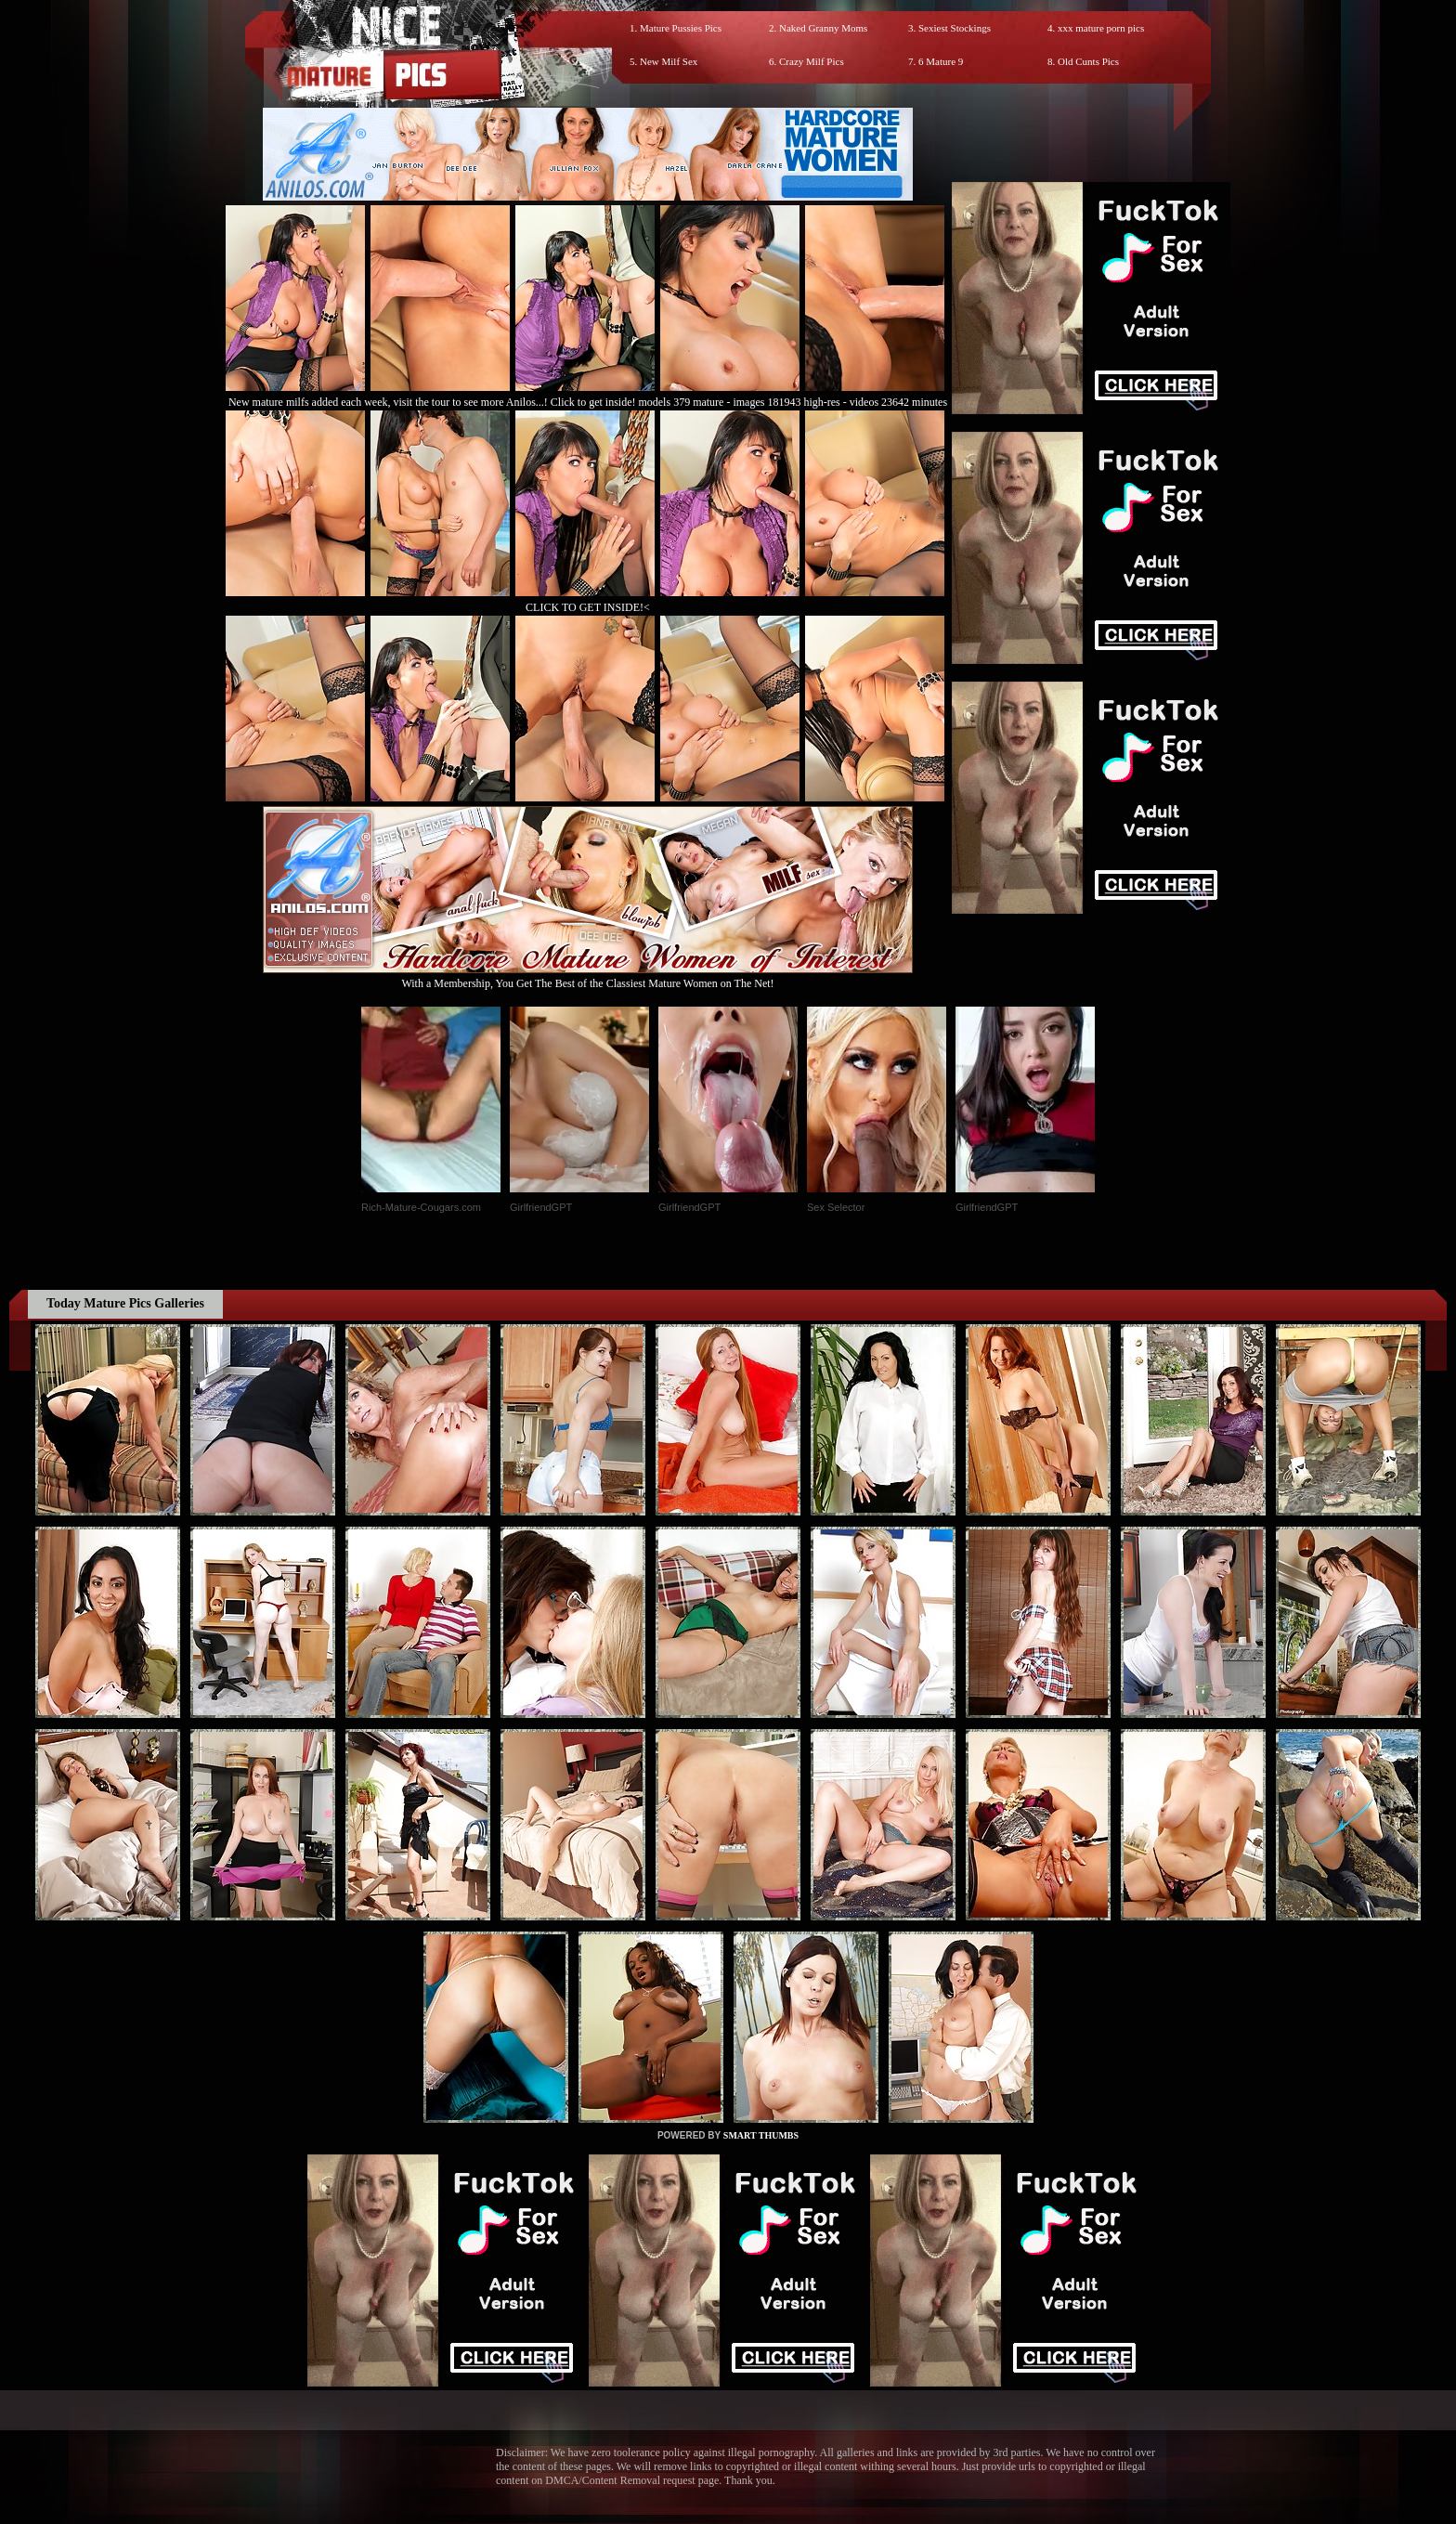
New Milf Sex (668, 61)
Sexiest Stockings (954, 27)
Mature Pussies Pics (681, 27)
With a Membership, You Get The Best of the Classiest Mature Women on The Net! (588, 976)
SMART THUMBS (761, 2135)
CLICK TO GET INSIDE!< (588, 607)
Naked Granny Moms (823, 27)
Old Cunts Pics (1088, 61)
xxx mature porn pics (1101, 27)
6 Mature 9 (940, 61)
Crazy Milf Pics (811, 61)
